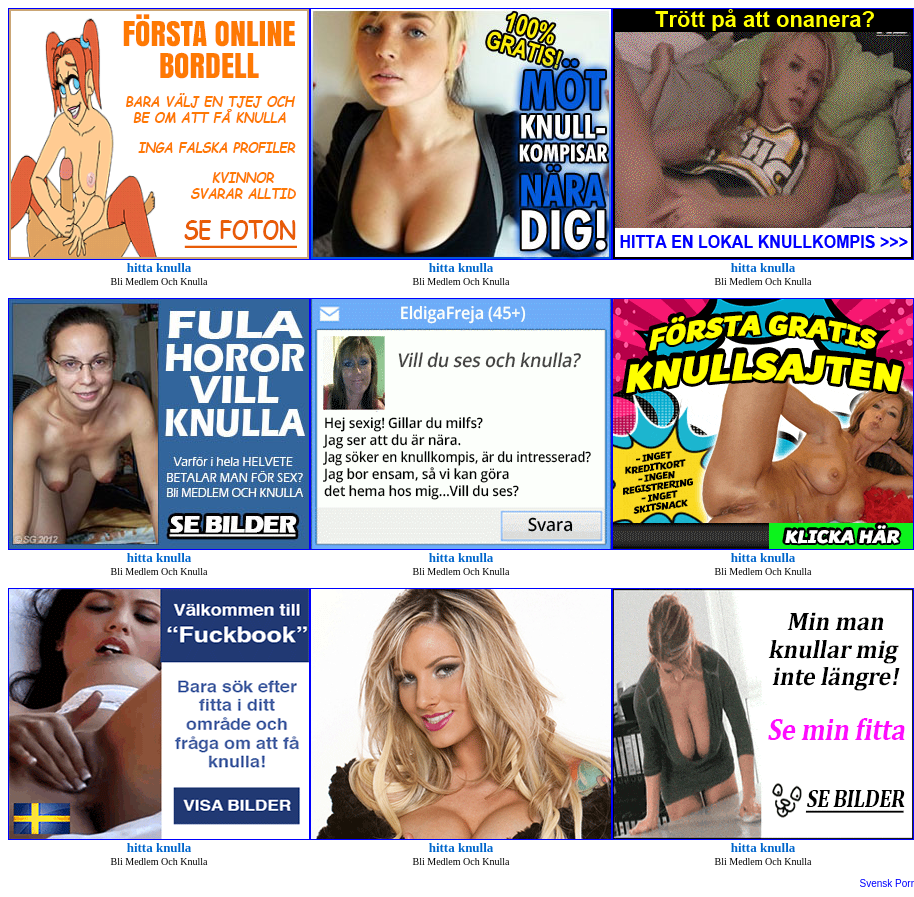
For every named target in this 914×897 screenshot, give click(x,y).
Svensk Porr (887, 883)
